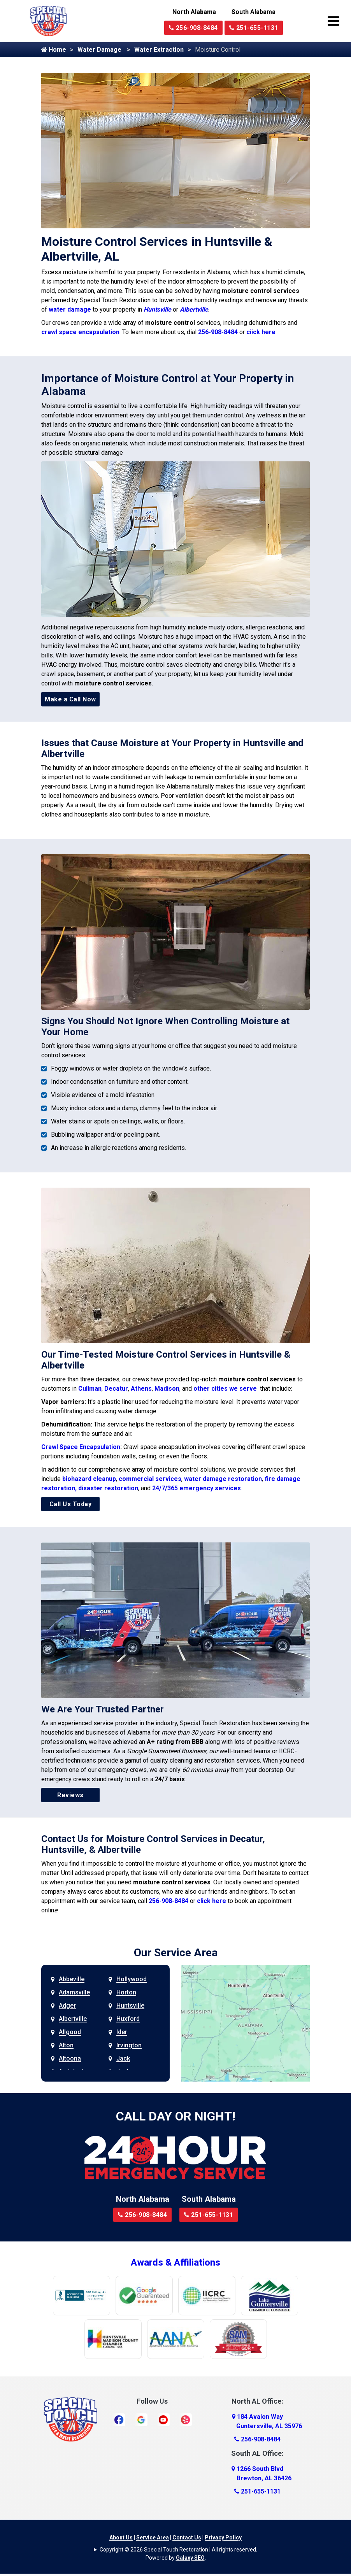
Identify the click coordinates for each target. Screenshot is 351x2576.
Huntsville (157, 309)
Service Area (152, 2537)
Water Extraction (159, 49)
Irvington (129, 2045)
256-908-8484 (193, 28)
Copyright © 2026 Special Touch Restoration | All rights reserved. (178, 2549)
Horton (126, 1992)
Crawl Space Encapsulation (80, 1447)
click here (211, 1901)
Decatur (116, 1388)
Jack (123, 2058)
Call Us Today (70, 1504)
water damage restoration (223, 1479)
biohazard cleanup (89, 1479)
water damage (70, 309)
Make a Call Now (70, 699)
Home (53, 49)
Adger (67, 2005)
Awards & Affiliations (175, 2262)
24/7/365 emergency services (196, 1488)
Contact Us (186, 2537)
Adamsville (74, 1992)
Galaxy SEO (190, 2558)
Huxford (128, 2018)
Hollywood (131, 1979)
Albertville (194, 309)
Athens (141, 1388)
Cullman (90, 1388)
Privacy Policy (223, 2537)
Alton (66, 2045)
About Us (121, 2537)
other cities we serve (225, 1388)
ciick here (261, 332)
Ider (121, 2032)
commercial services (150, 1479)
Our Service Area (176, 1952)
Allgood (70, 2032)
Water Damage (100, 49)
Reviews (70, 1795)
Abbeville (71, 1979)
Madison (166, 1388)
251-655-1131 (253, 28)
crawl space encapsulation (80, 332)
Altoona (70, 2058)
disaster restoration (108, 1488)
